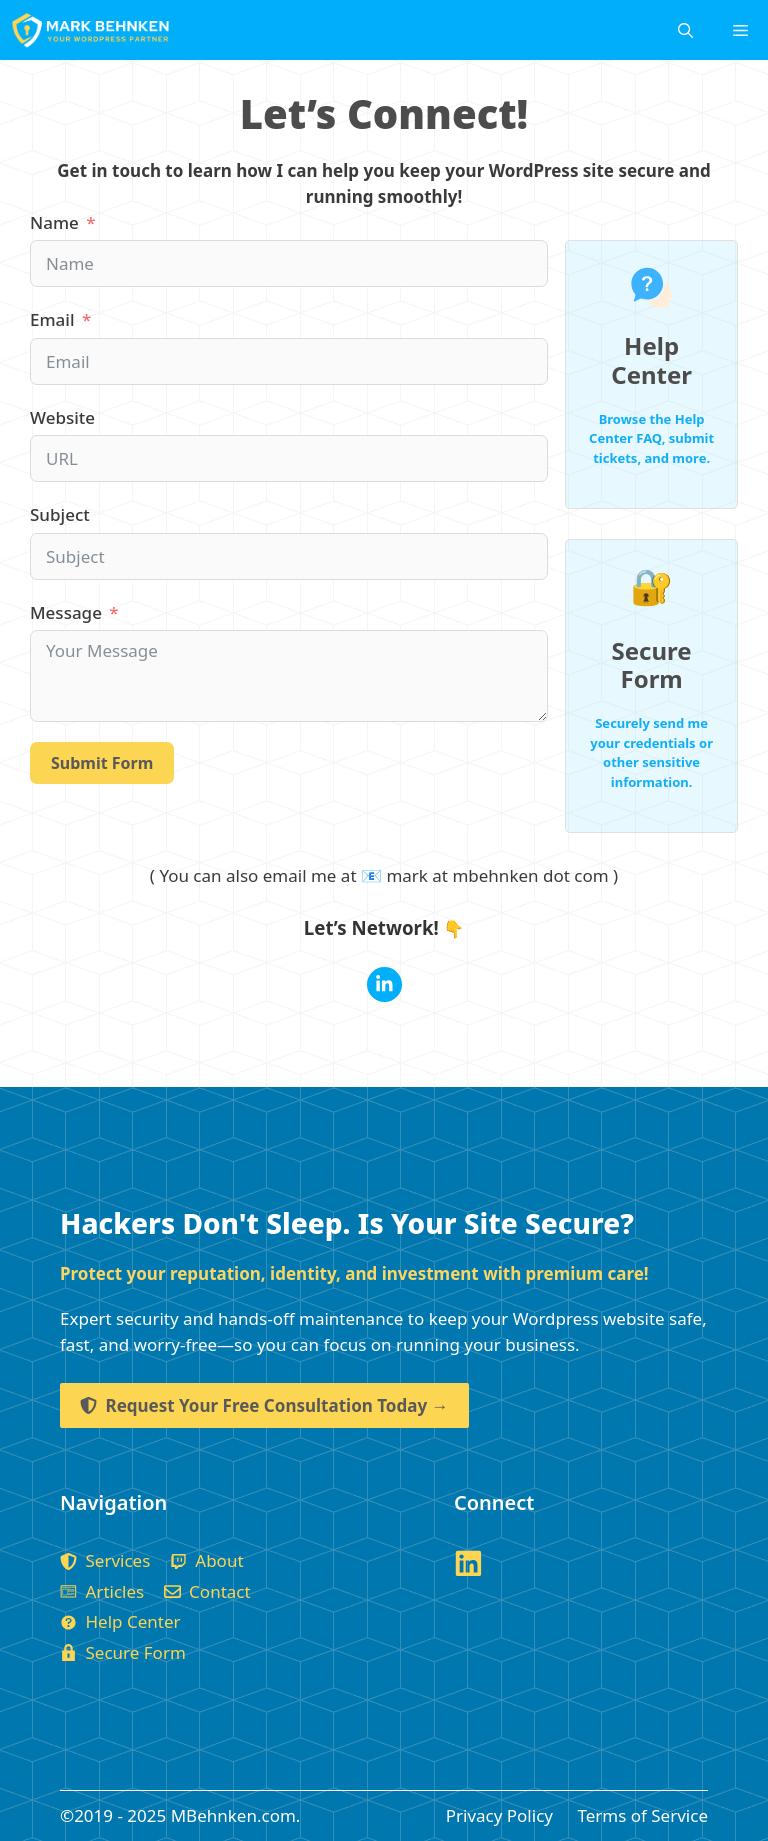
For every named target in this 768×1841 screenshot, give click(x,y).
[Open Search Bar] (685, 30)
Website (62, 417)
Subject (60, 514)
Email (52, 319)
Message (66, 612)
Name (54, 222)
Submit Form (102, 763)
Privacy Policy (499, 1815)
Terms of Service (642, 1815)
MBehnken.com (233, 1815)
